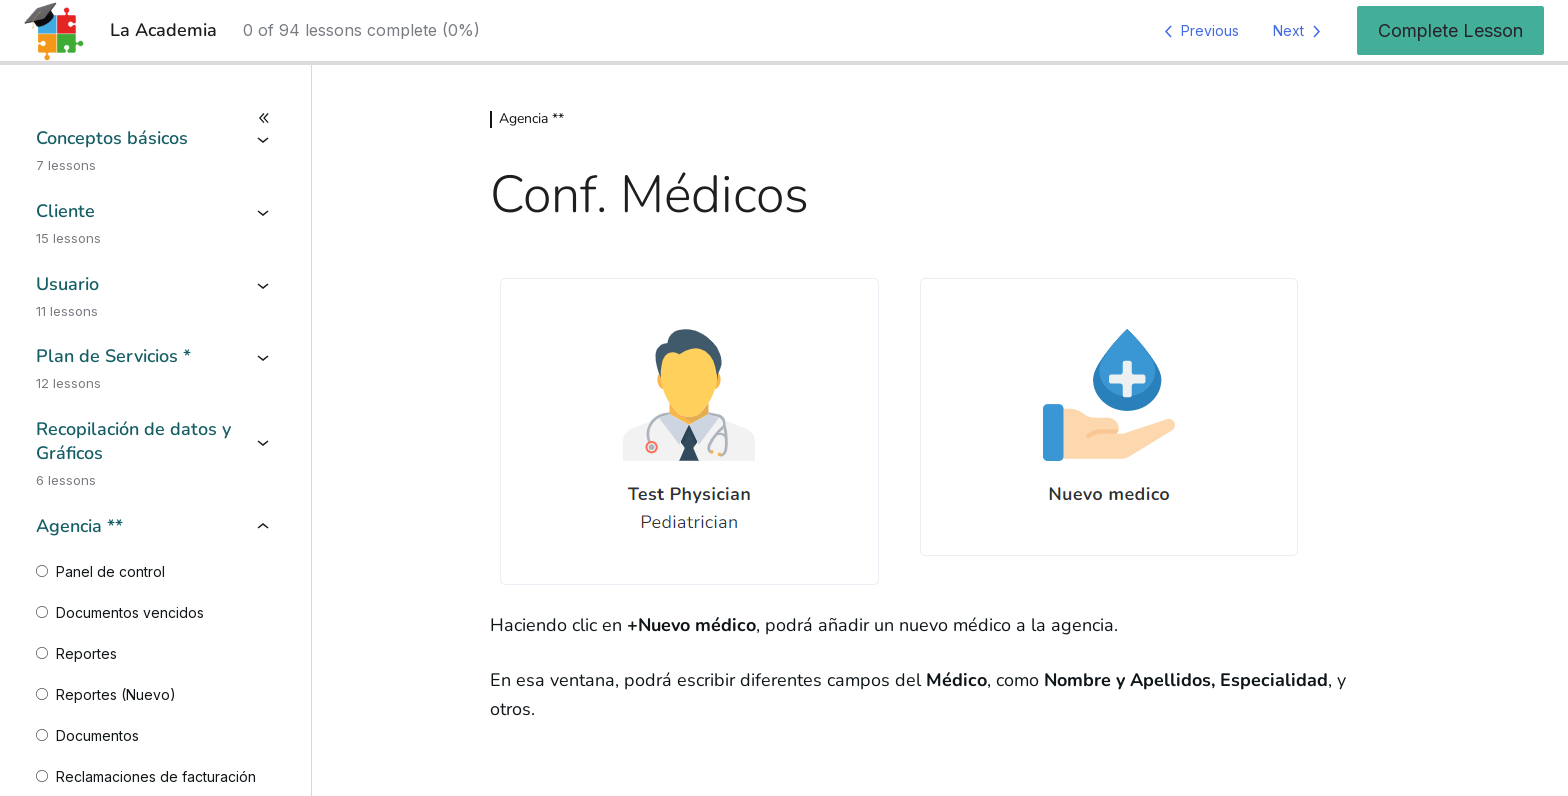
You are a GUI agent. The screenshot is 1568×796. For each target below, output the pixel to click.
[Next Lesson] (1300, 31)
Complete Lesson (1450, 30)
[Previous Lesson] (1198, 31)
